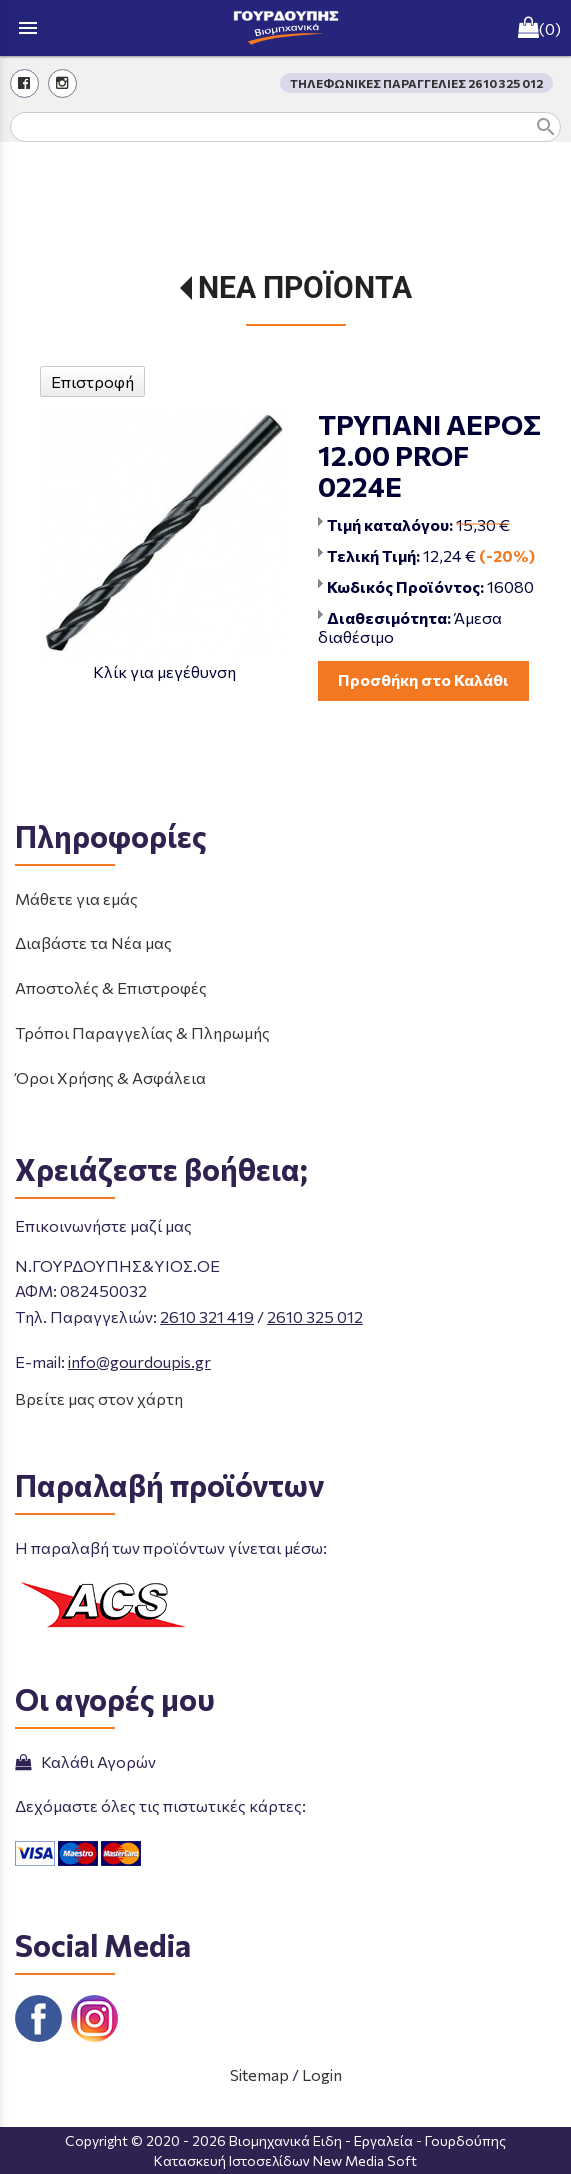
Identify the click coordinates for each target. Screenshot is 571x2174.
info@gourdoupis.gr (139, 1361)
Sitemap (259, 2074)
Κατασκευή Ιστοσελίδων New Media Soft (285, 2160)
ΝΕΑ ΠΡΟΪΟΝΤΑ (305, 287)
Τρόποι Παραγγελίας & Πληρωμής (142, 1032)
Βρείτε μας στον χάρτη (99, 1398)
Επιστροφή (92, 381)
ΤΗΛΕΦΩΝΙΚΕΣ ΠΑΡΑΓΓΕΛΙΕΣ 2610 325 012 (416, 83)
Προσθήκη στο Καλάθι (423, 679)
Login (322, 2074)
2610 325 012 (315, 1316)
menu (28, 28)
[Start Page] (286, 28)
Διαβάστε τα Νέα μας (93, 942)
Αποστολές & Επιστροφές (111, 987)
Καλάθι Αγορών (85, 1761)
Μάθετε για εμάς (76, 898)
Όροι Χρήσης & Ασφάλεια (110, 1077)
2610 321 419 (207, 1316)
